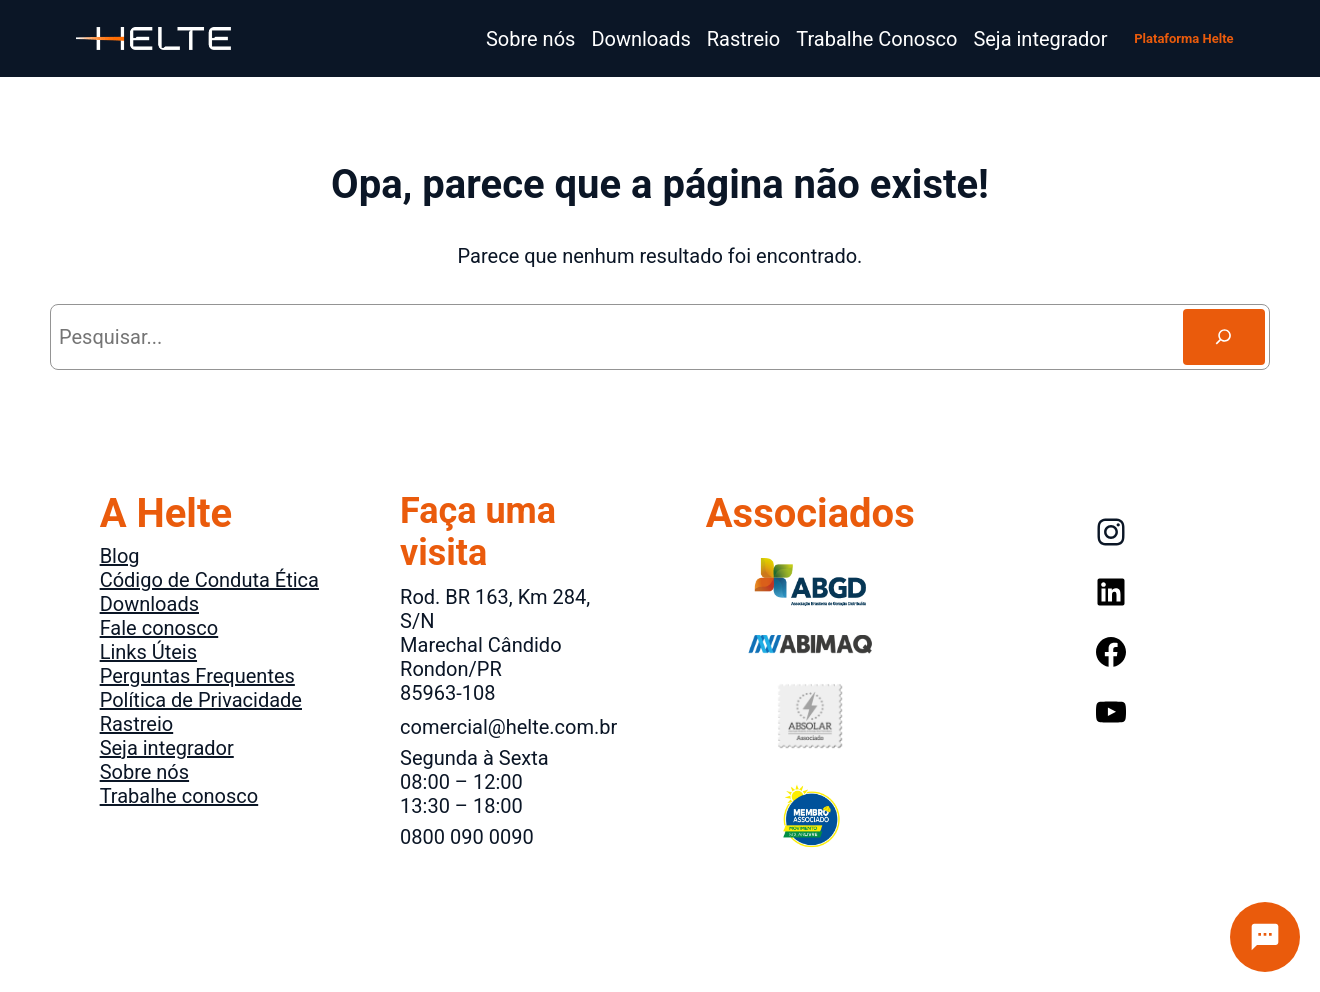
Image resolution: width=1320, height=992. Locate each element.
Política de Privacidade (201, 700)
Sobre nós (144, 772)
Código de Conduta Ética (209, 580)
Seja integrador (167, 748)
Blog (120, 556)
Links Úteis (148, 652)
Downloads (149, 604)
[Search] (1224, 337)
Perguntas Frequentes (197, 676)
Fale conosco (159, 628)
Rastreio (137, 724)
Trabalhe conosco (179, 796)
